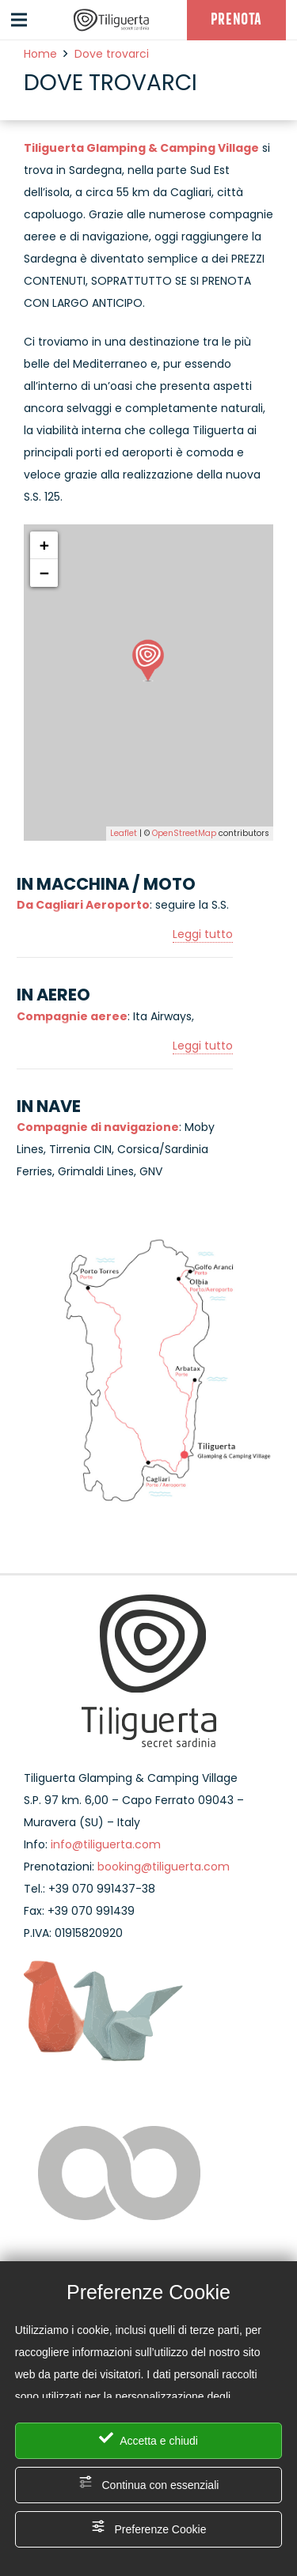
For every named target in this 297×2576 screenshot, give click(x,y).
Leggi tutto (203, 934)
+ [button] (44, 545)
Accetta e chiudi (148, 2438)
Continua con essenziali (148, 2483)
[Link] (111, 20)
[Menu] (19, 20)
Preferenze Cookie (149, 2527)
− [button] (44, 573)
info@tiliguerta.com (106, 1844)
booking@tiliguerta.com (163, 1866)
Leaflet (123, 833)
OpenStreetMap (184, 833)
